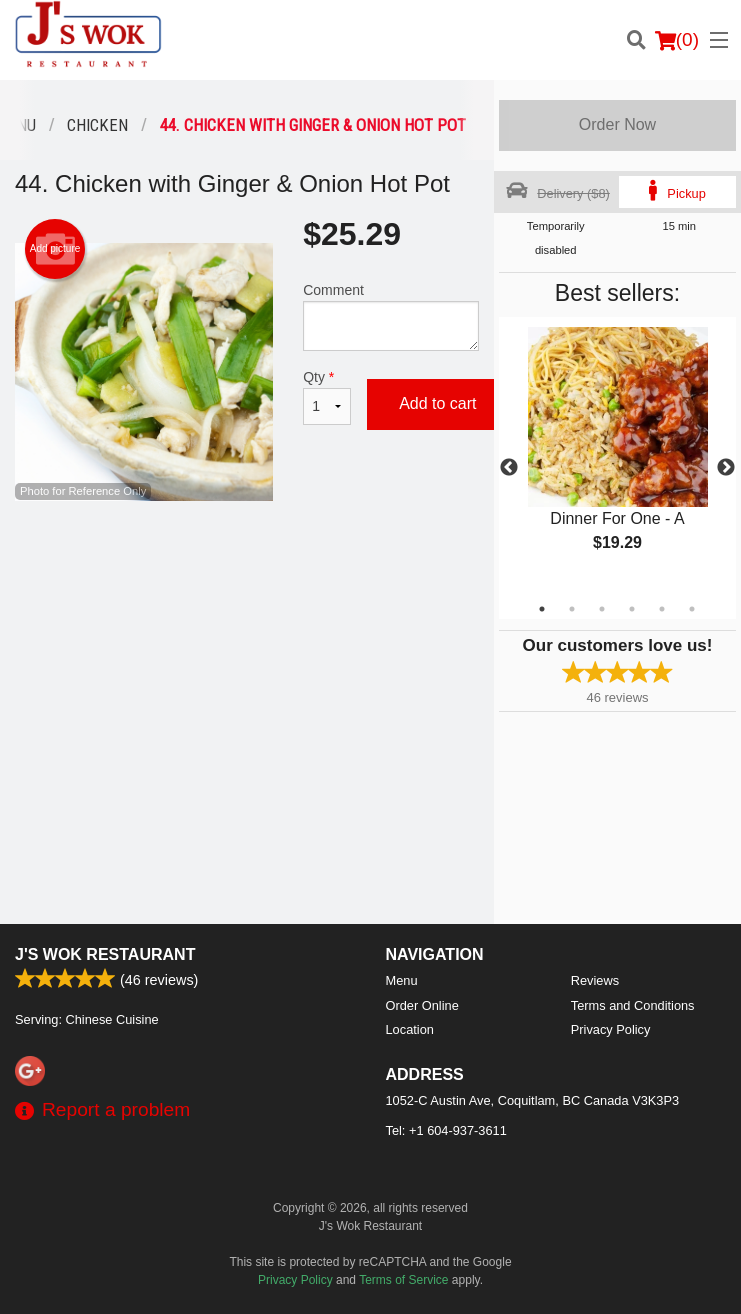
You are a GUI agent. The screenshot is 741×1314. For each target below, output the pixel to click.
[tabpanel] (617, 456)
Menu (402, 980)
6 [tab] (692, 609)
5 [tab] (662, 609)
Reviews (595, 980)
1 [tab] (542, 609)
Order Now (617, 124)
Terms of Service (403, 1280)
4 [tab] (632, 609)
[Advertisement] (247, 566)
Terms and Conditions (633, 1005)
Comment (391, 316)
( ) (677, 40)
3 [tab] (602, 609)
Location (410, 1029)
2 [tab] (572, 609)
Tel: (446, 1130)
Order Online (422, 1005)
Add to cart (437, 403)
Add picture (55, 249)
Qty (327, 397)
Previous (509, 468)
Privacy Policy (611, 1029)
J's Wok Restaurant (105, 954)
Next (726, 468)
